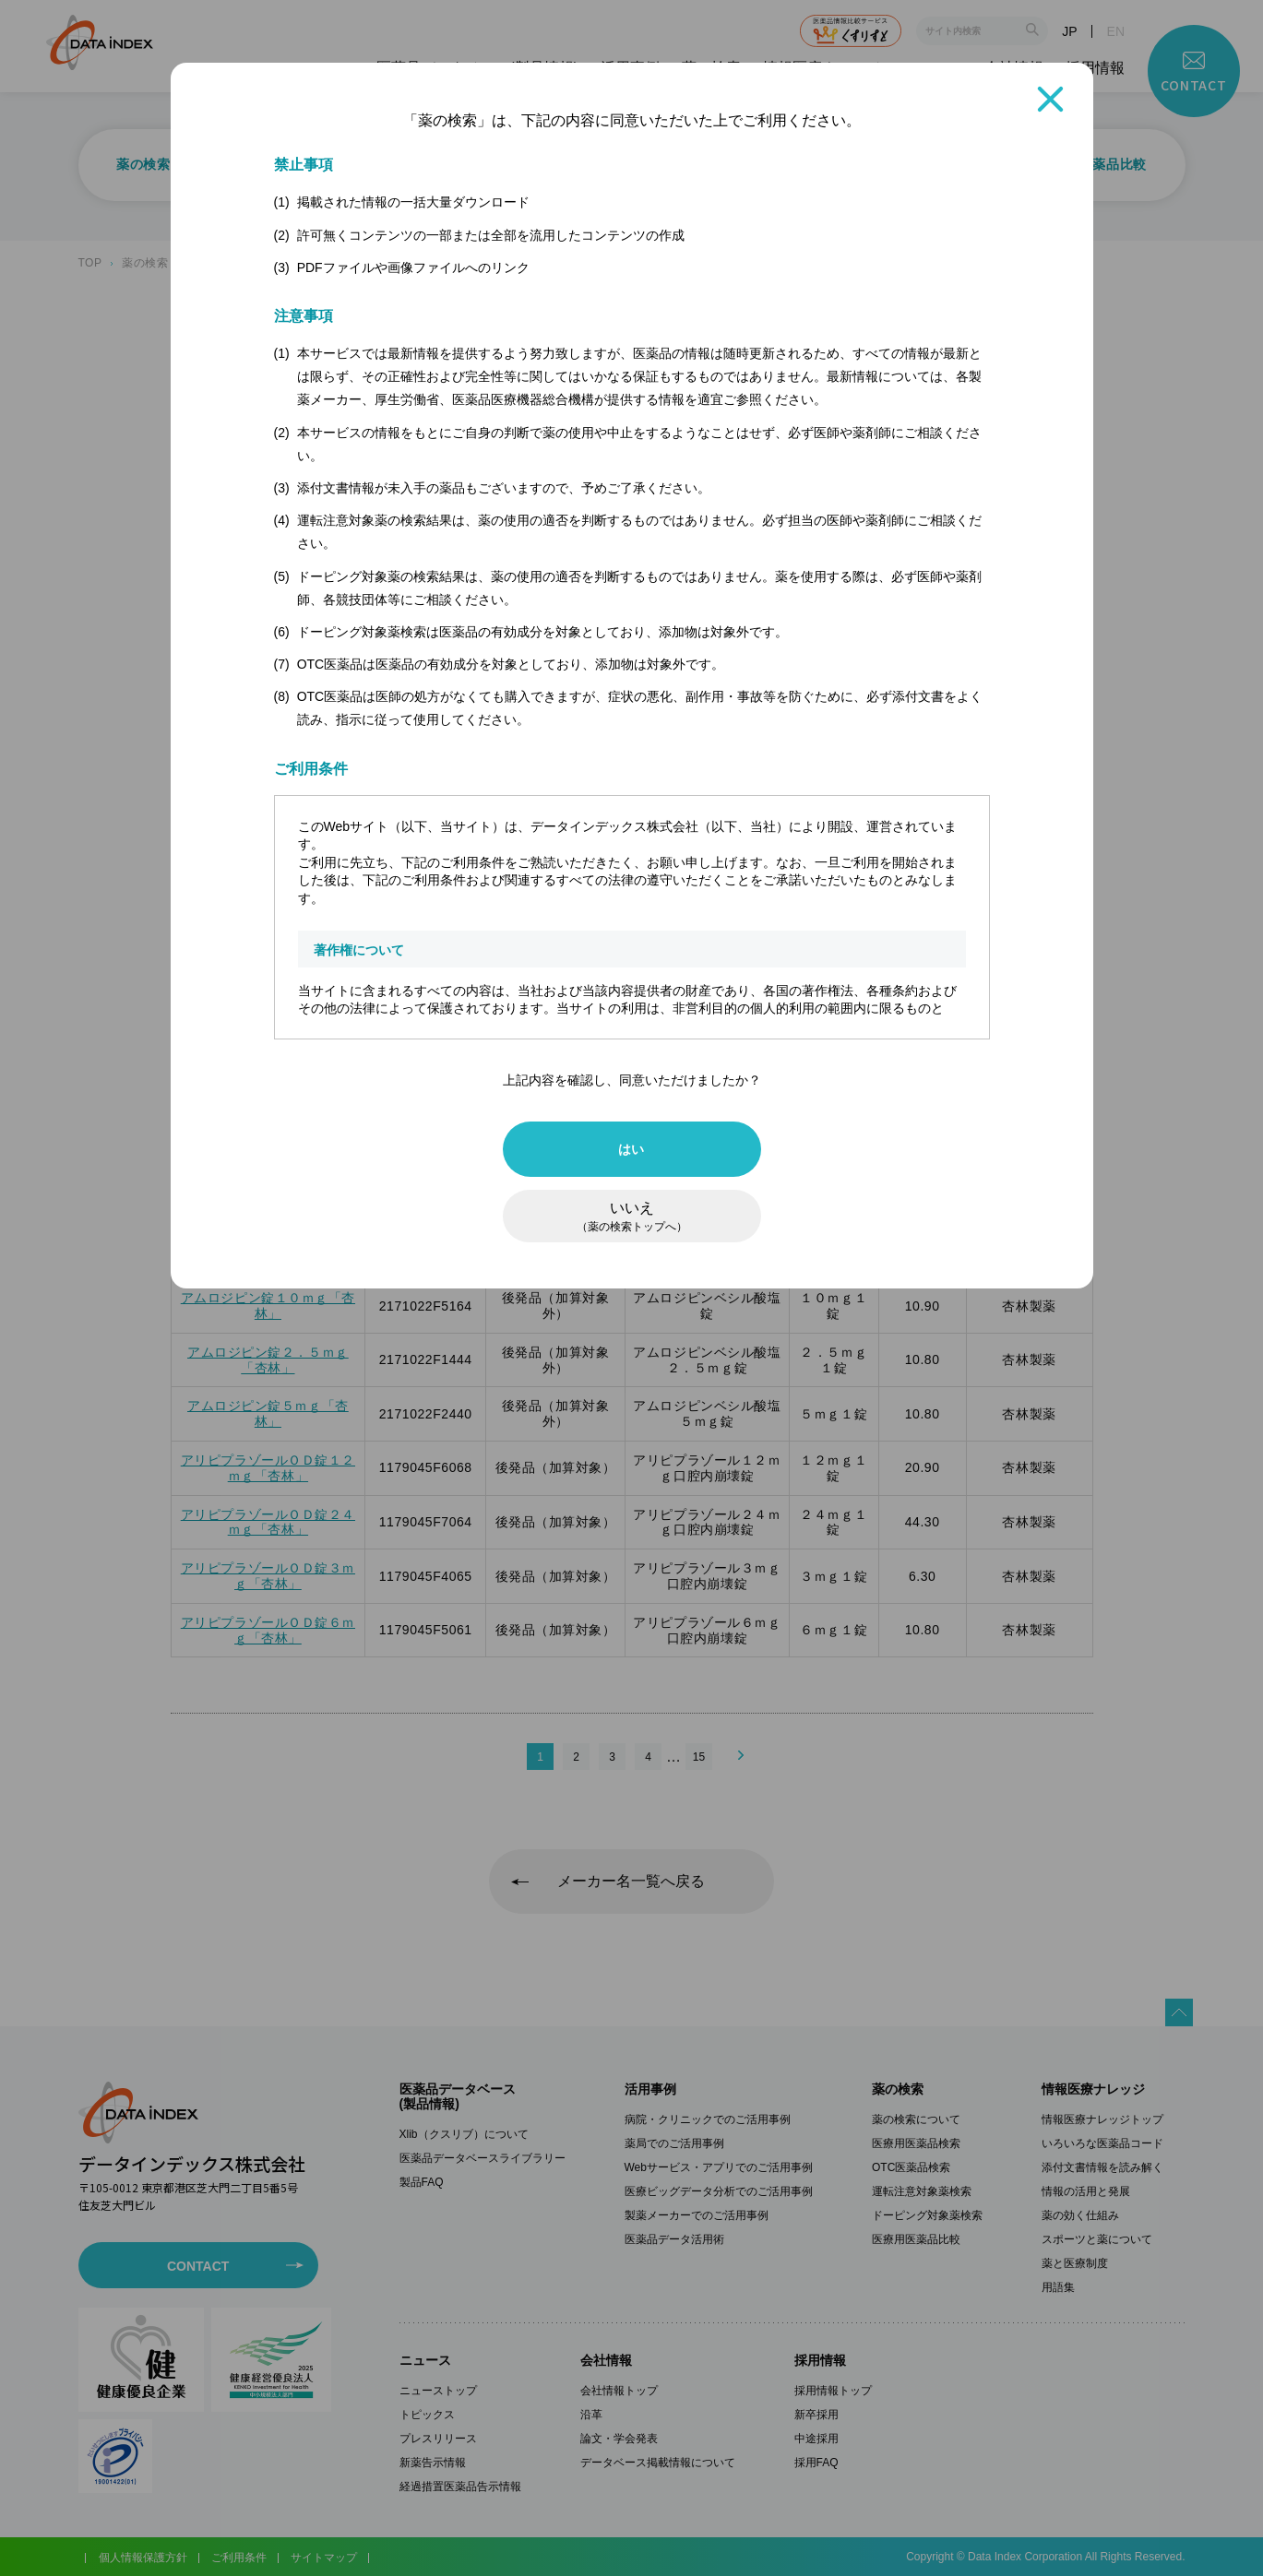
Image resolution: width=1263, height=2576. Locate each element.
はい (631, 1149)
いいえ (632, 1216)
